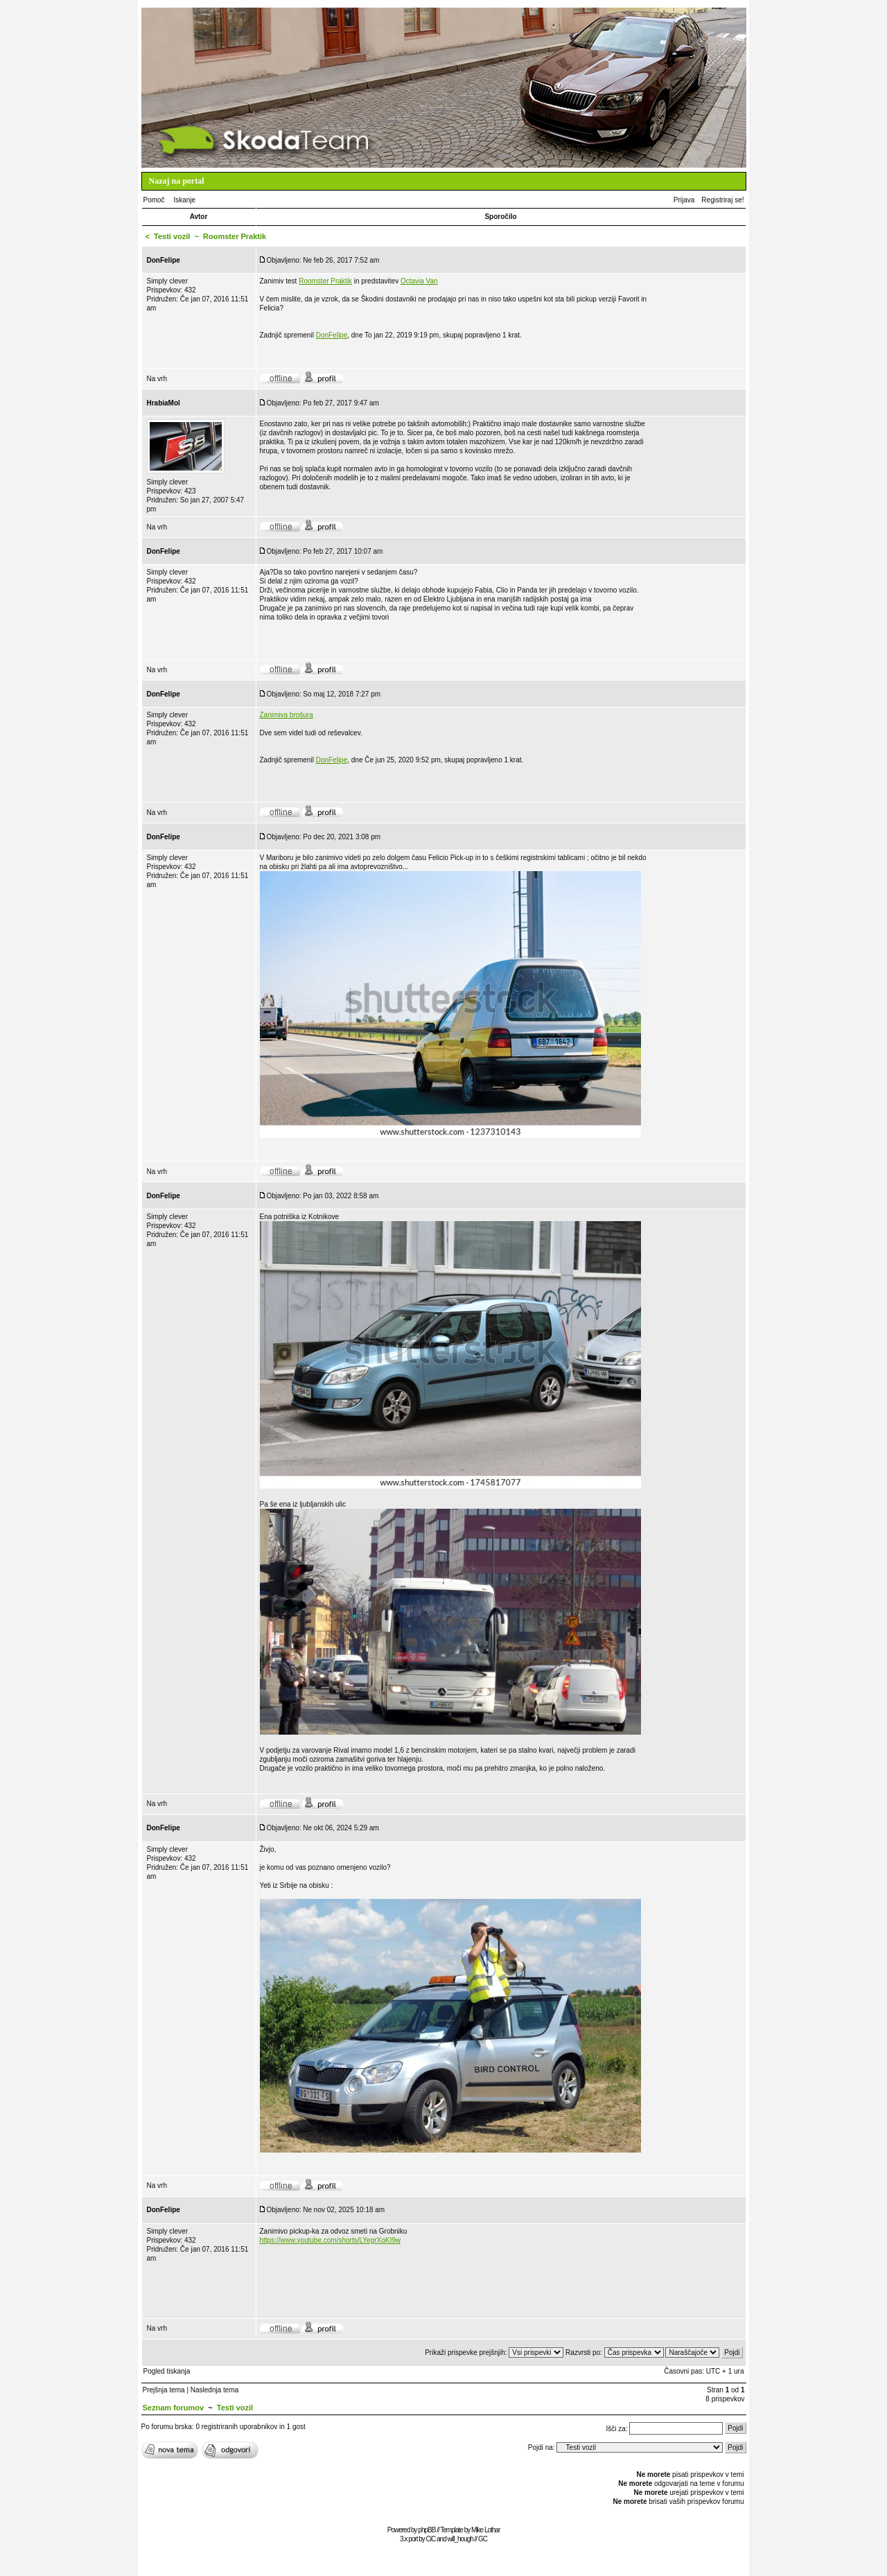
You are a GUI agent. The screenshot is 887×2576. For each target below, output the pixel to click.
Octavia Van (419, 281)
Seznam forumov (173, 2407)
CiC (431, 2539)
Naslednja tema (214, 2390)
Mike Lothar (485, 2530)
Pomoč (154, 200)
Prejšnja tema (164, 2390)
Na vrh (157, 379)
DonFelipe (332, 335)
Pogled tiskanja (167, 2371)
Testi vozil (172, 236)
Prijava (684, 200)
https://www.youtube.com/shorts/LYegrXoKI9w (330, 2240)
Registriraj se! (722, 200)
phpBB (426, 2530)
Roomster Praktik (325, 281)
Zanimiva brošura (286, 715)
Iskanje (184, 200)
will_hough (460, 2539)
